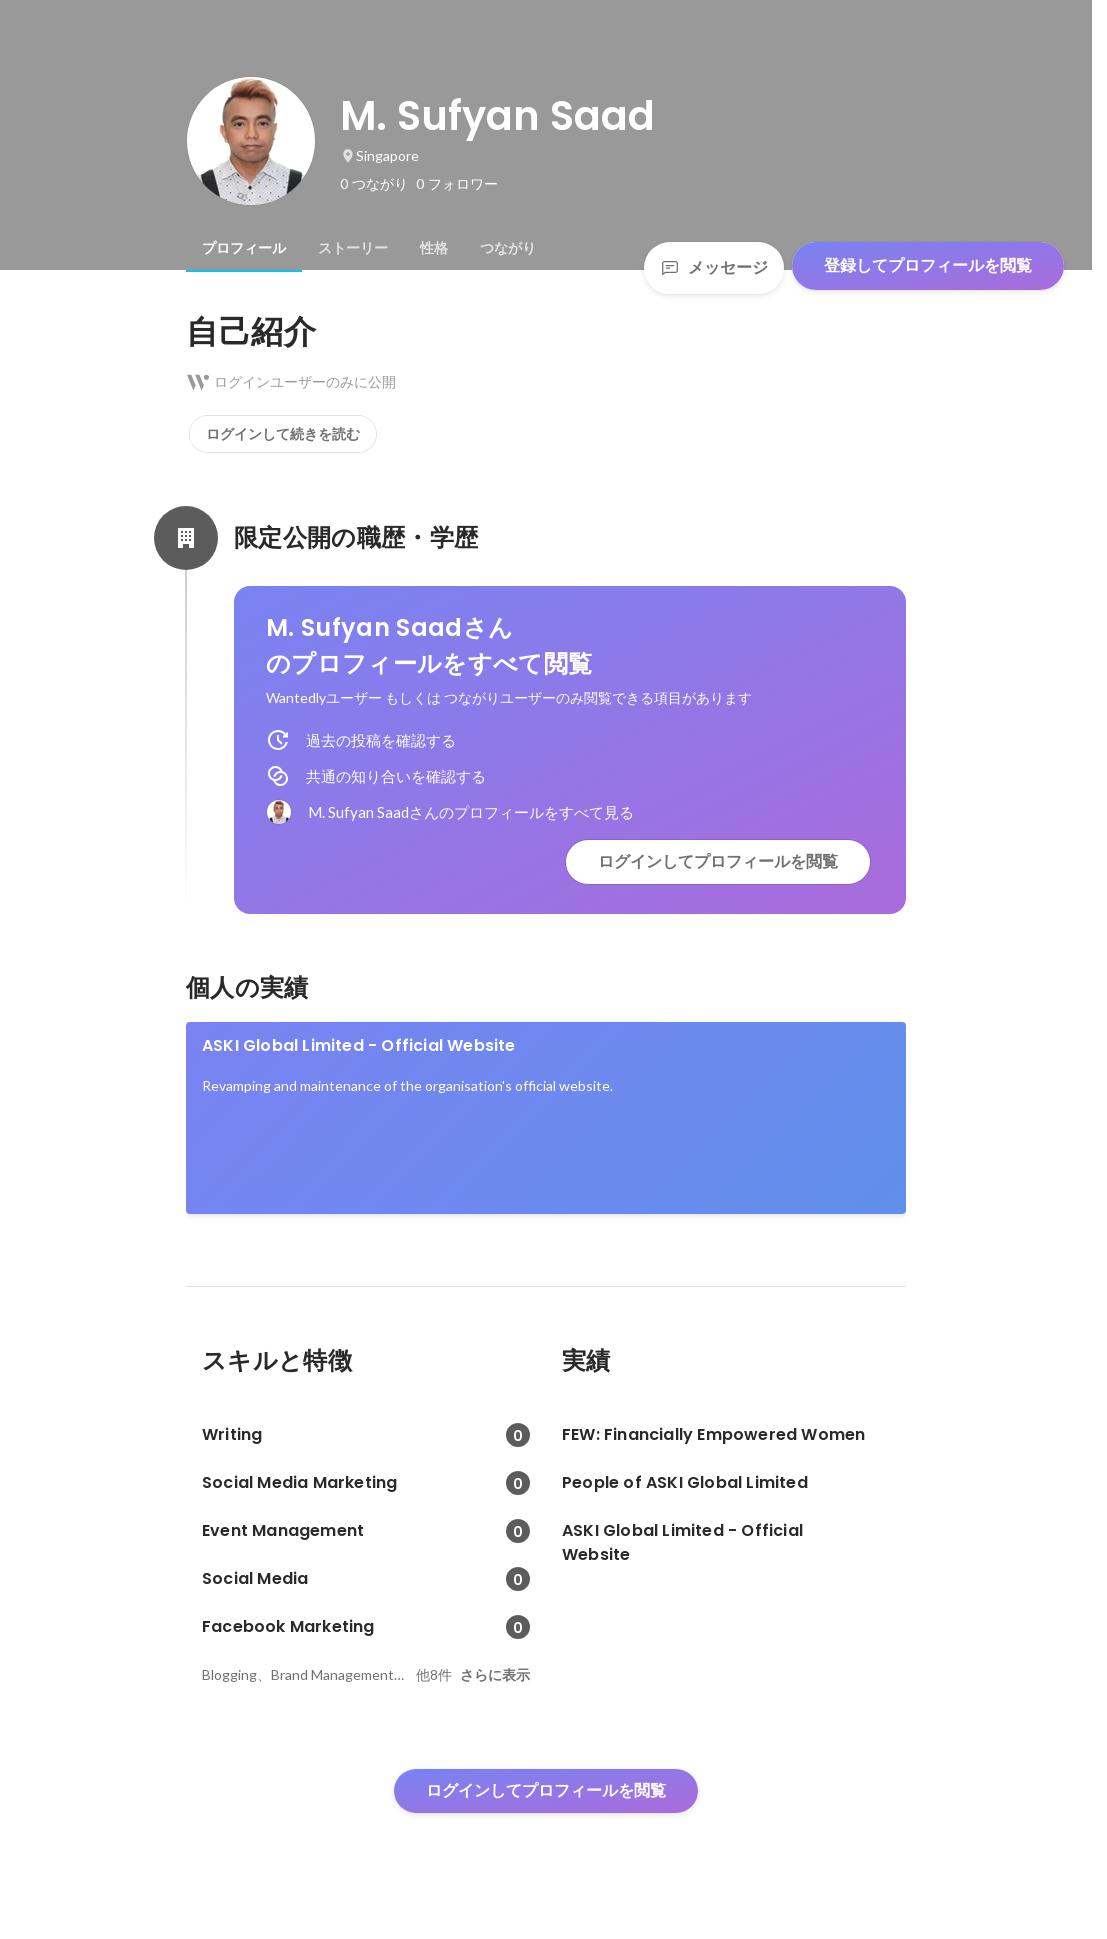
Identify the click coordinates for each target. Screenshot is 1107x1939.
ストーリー (353, 248)
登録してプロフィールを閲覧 (928, 265)
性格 (434, 248)
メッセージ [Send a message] (714, 267)
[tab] (244, 248)
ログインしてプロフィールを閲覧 (718, 861)
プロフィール (244, 248)
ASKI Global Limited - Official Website (359, 1045)
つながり (508, 248)
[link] (546, 1118)
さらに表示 (495, 1675)
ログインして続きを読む (283, 434)
